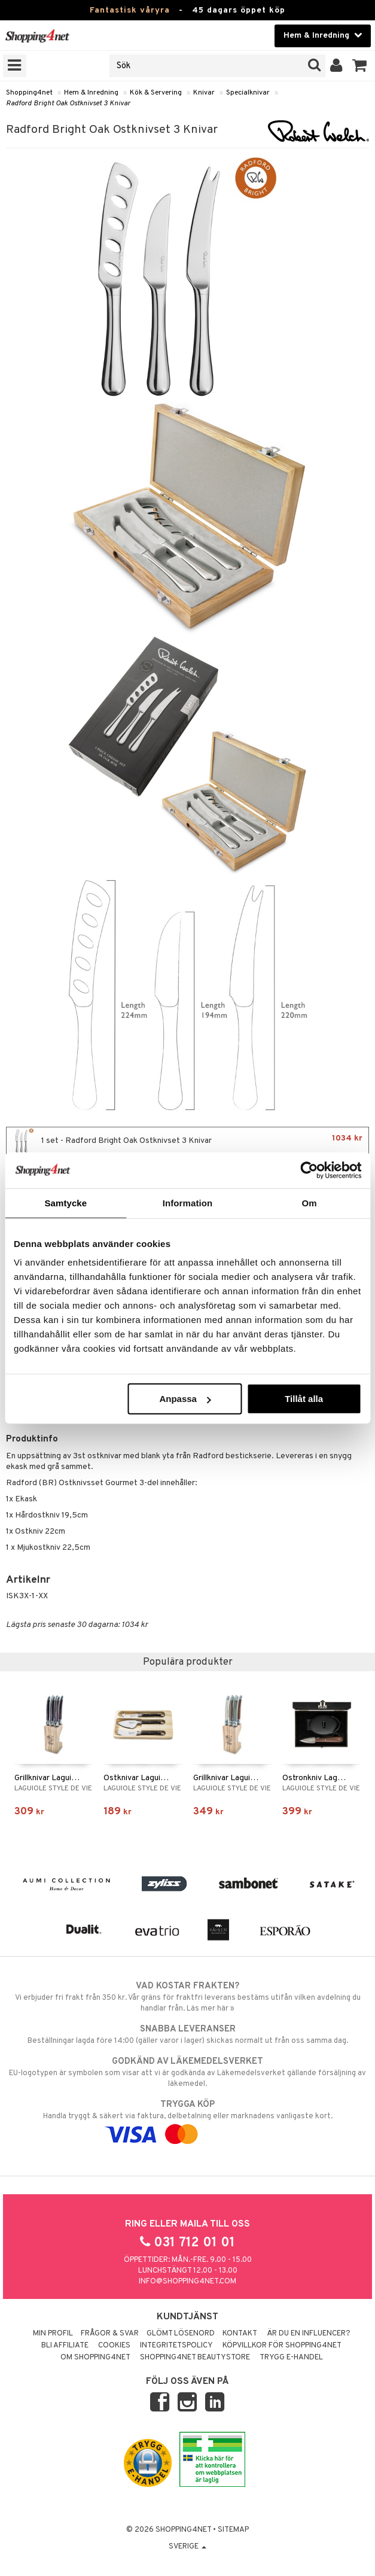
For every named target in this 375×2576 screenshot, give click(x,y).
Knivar (204, 93)
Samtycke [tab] (65, 1202)
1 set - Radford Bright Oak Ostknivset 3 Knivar (187, 1140)
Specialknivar (248, 93)
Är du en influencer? (308, 2333)
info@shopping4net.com (187, 2281)
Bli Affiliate (65, 2345)
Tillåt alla (304, 1399)
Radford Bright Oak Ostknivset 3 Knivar (68, 103)
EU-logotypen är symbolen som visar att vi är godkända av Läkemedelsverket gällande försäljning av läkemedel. (187, 2072)
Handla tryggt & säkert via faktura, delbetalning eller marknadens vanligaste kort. (187, 2119)
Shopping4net (29, 93)
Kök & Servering (156, 93)
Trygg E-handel (291, 2357)
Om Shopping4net (95, 2357)
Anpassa (185, 1399)
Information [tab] (188, 1202)
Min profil (53, 2333)
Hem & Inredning (91, 93)
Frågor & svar (110, 2333)
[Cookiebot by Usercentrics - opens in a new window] (309, 1170)
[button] (359, 65)
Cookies (114, 2345)
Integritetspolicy (176, 2345)
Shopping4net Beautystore (195, 2357)
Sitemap (233, 2530)
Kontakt (239, 2333)
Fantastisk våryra (130, 10)
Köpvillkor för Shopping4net (282, 2345)
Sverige (187, 2546)
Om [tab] (309, 1202)
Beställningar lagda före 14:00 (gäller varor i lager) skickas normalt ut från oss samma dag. (187, 2034)
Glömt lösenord (181, 2333)
